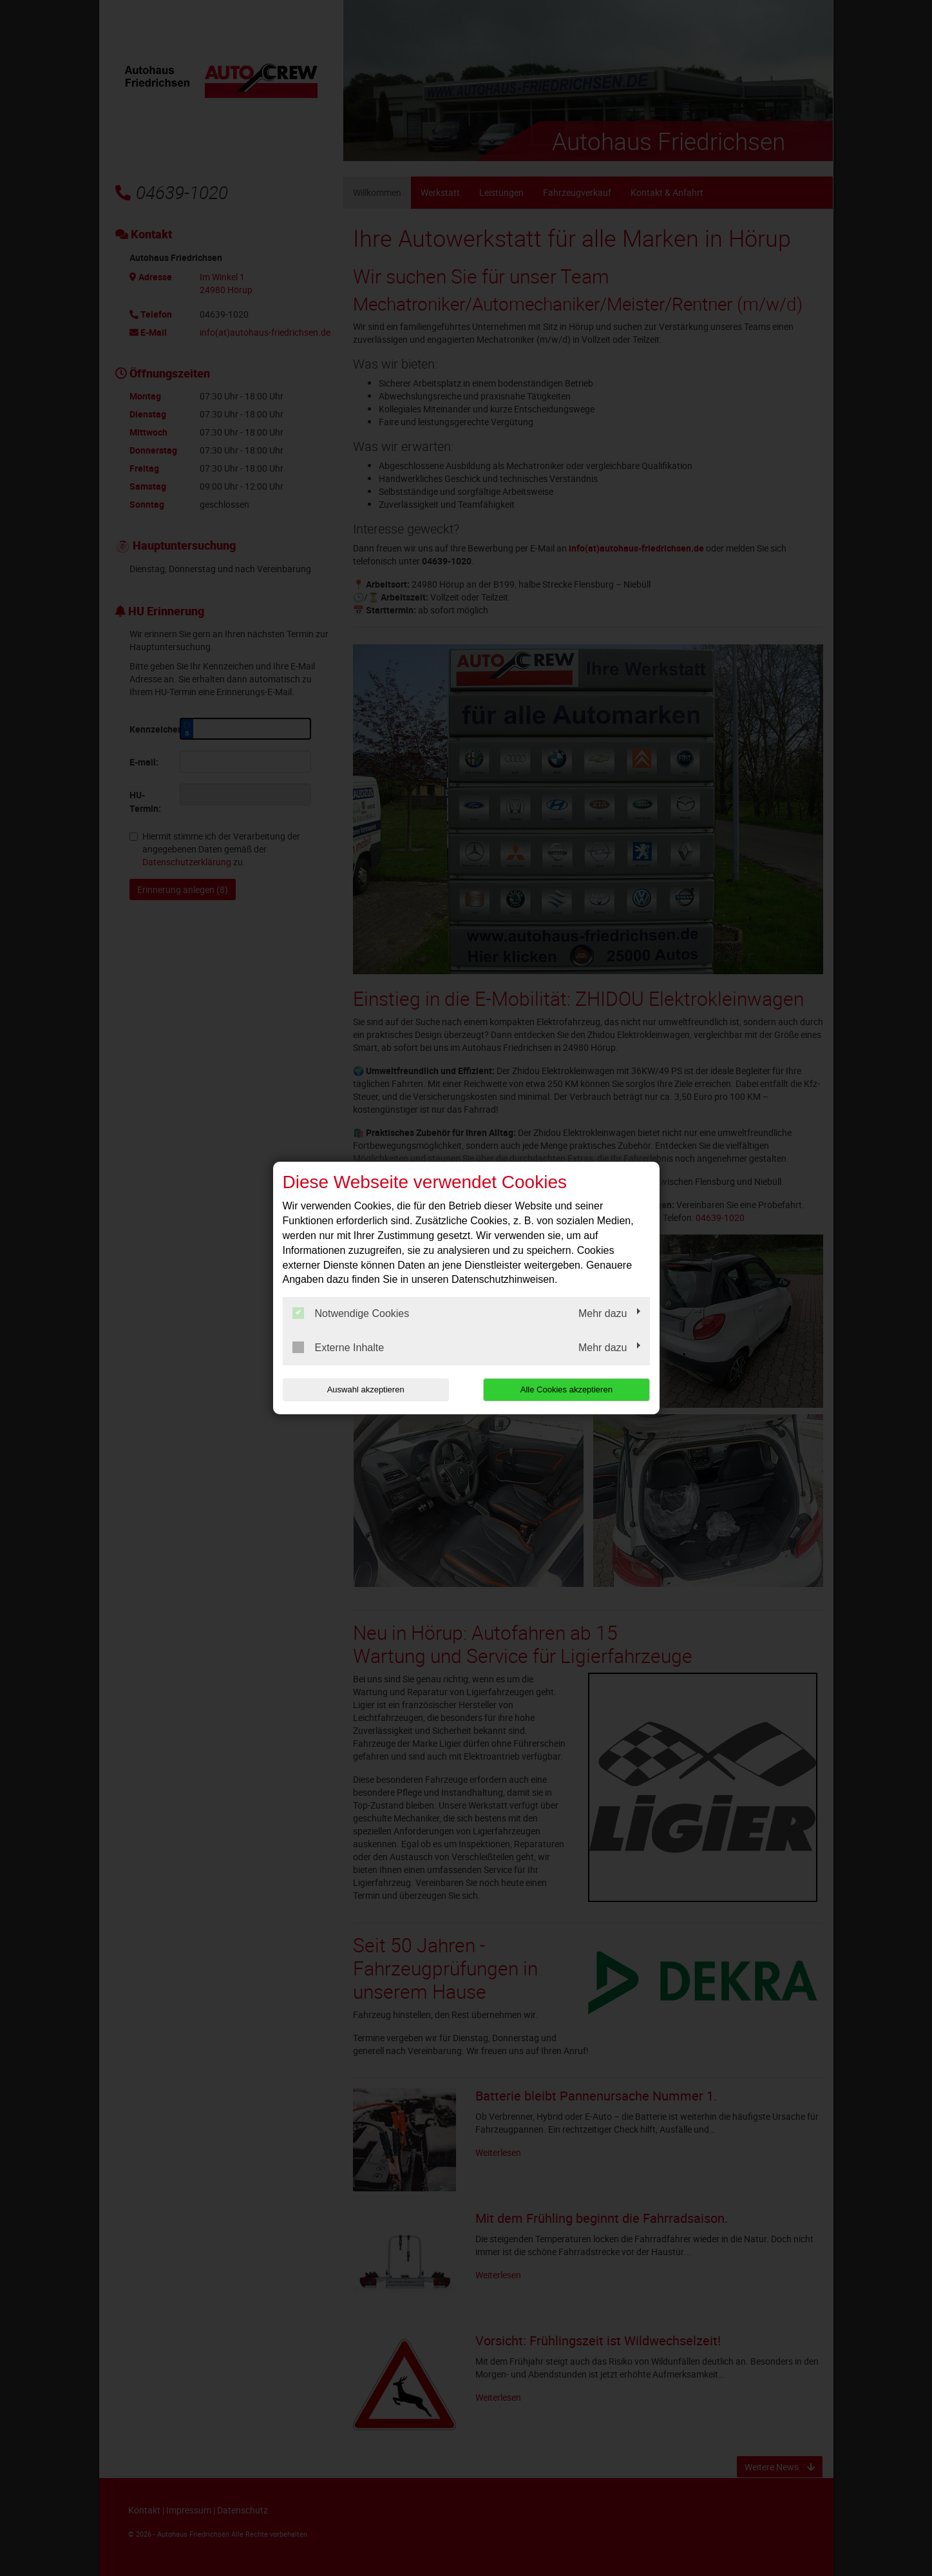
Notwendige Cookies (351, 1313)
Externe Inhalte (338, 1347)
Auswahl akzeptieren (365, 1389)
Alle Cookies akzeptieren (567, 1389)
